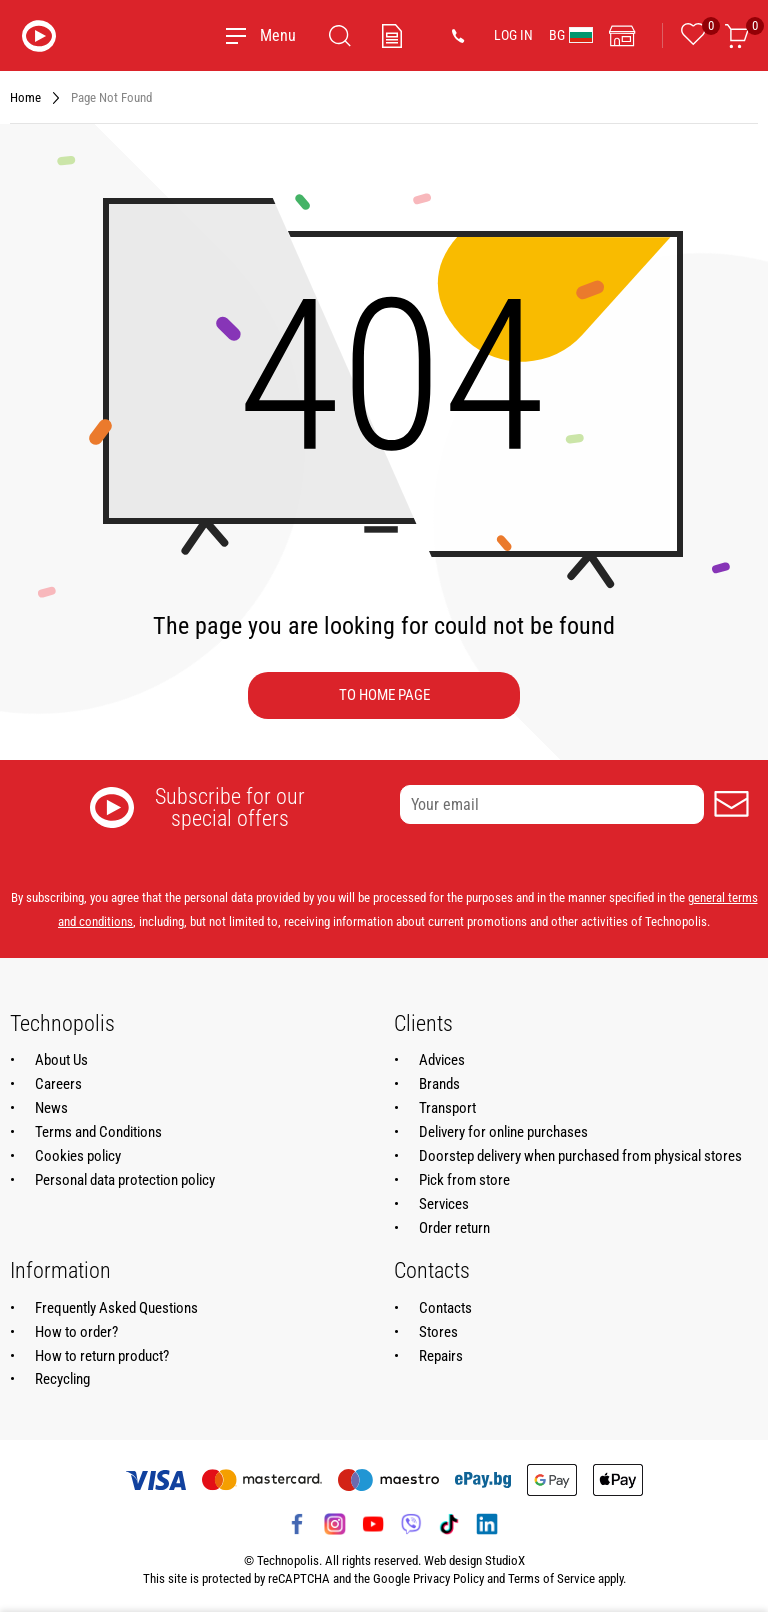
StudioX (505, 1560)
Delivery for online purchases (503, 1132)
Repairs (441, 1356)
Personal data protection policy (125, 1180)
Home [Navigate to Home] (25, 97)
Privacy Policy (448, 1578)
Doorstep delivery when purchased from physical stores (580, 1156)
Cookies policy (78, 1156)
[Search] (340, 36)
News (51, 1108)
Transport (447, 1108)
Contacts (445, 1308)
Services (444, 1204)
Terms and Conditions (98, 1132)
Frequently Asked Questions (116, 1308)
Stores (438, 1332)
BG (571, 35)
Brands (439, 1084)
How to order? (76, 1332)
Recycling (62, 1379)
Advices (442, 1060)
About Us (61, 1060)
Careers (58, 1084)
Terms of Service (551, 1578)
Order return (454, 1228)
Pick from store (464, 1180)
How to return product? (102, 1356)
